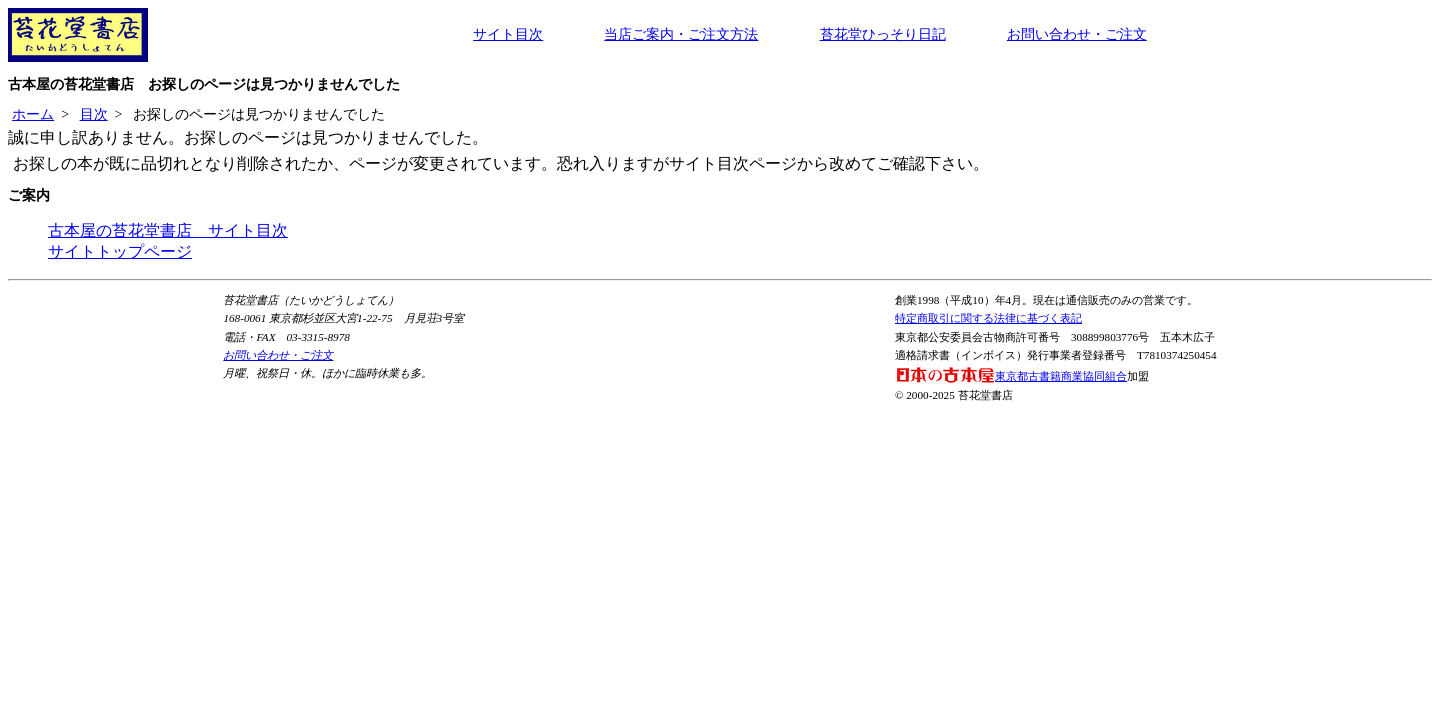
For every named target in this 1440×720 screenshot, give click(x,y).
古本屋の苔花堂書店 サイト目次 (168, 230)
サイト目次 (508, 34)
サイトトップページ (120, 251)
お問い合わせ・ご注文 (1077, 34)
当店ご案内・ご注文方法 (681, 34)
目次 (94, 114)
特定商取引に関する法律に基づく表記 (988, 318)
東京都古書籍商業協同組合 (1011, 376)
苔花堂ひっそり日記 (883, 34)
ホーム (33, 114)
